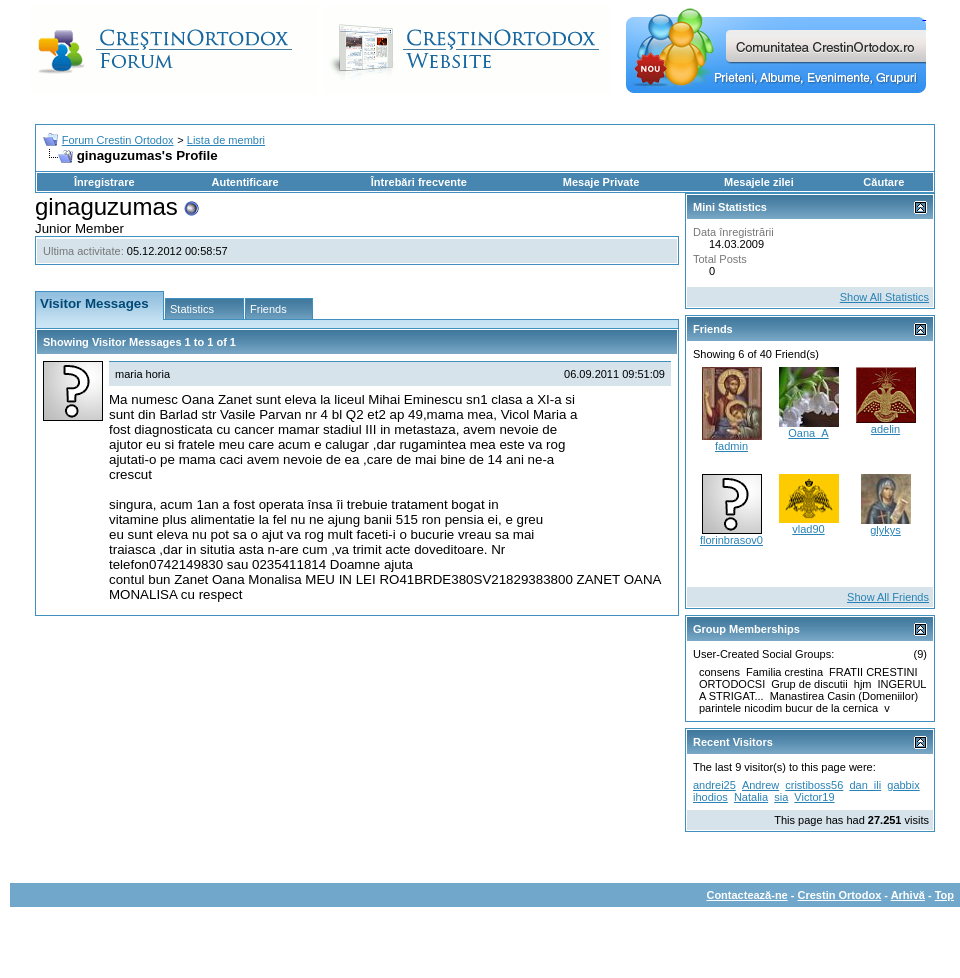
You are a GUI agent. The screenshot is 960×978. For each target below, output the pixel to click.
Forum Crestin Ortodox (118, 140)
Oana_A (808, 433)
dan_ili (865, 785)
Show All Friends (888, 597)
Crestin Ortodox (840, 895)
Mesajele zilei (759, 182)
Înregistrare (104, 182)
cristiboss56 (814, 785)
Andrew (760, 785)
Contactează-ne (746, 895)
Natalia (751, 797)
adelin (885, 429)
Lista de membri (226, 140)
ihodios (710, 797)
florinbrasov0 (731, 540)
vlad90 (808, 529)
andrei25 (714, 785)
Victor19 (814, 797)
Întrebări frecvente (419, 182)
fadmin (731, 446)
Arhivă (908, 895)
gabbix (903, 785)
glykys (885, 530)
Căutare (883, 182)
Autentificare (244, 182)
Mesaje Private (601, 182)
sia (781, 797)
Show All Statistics (884, 297)
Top (944, 895)
